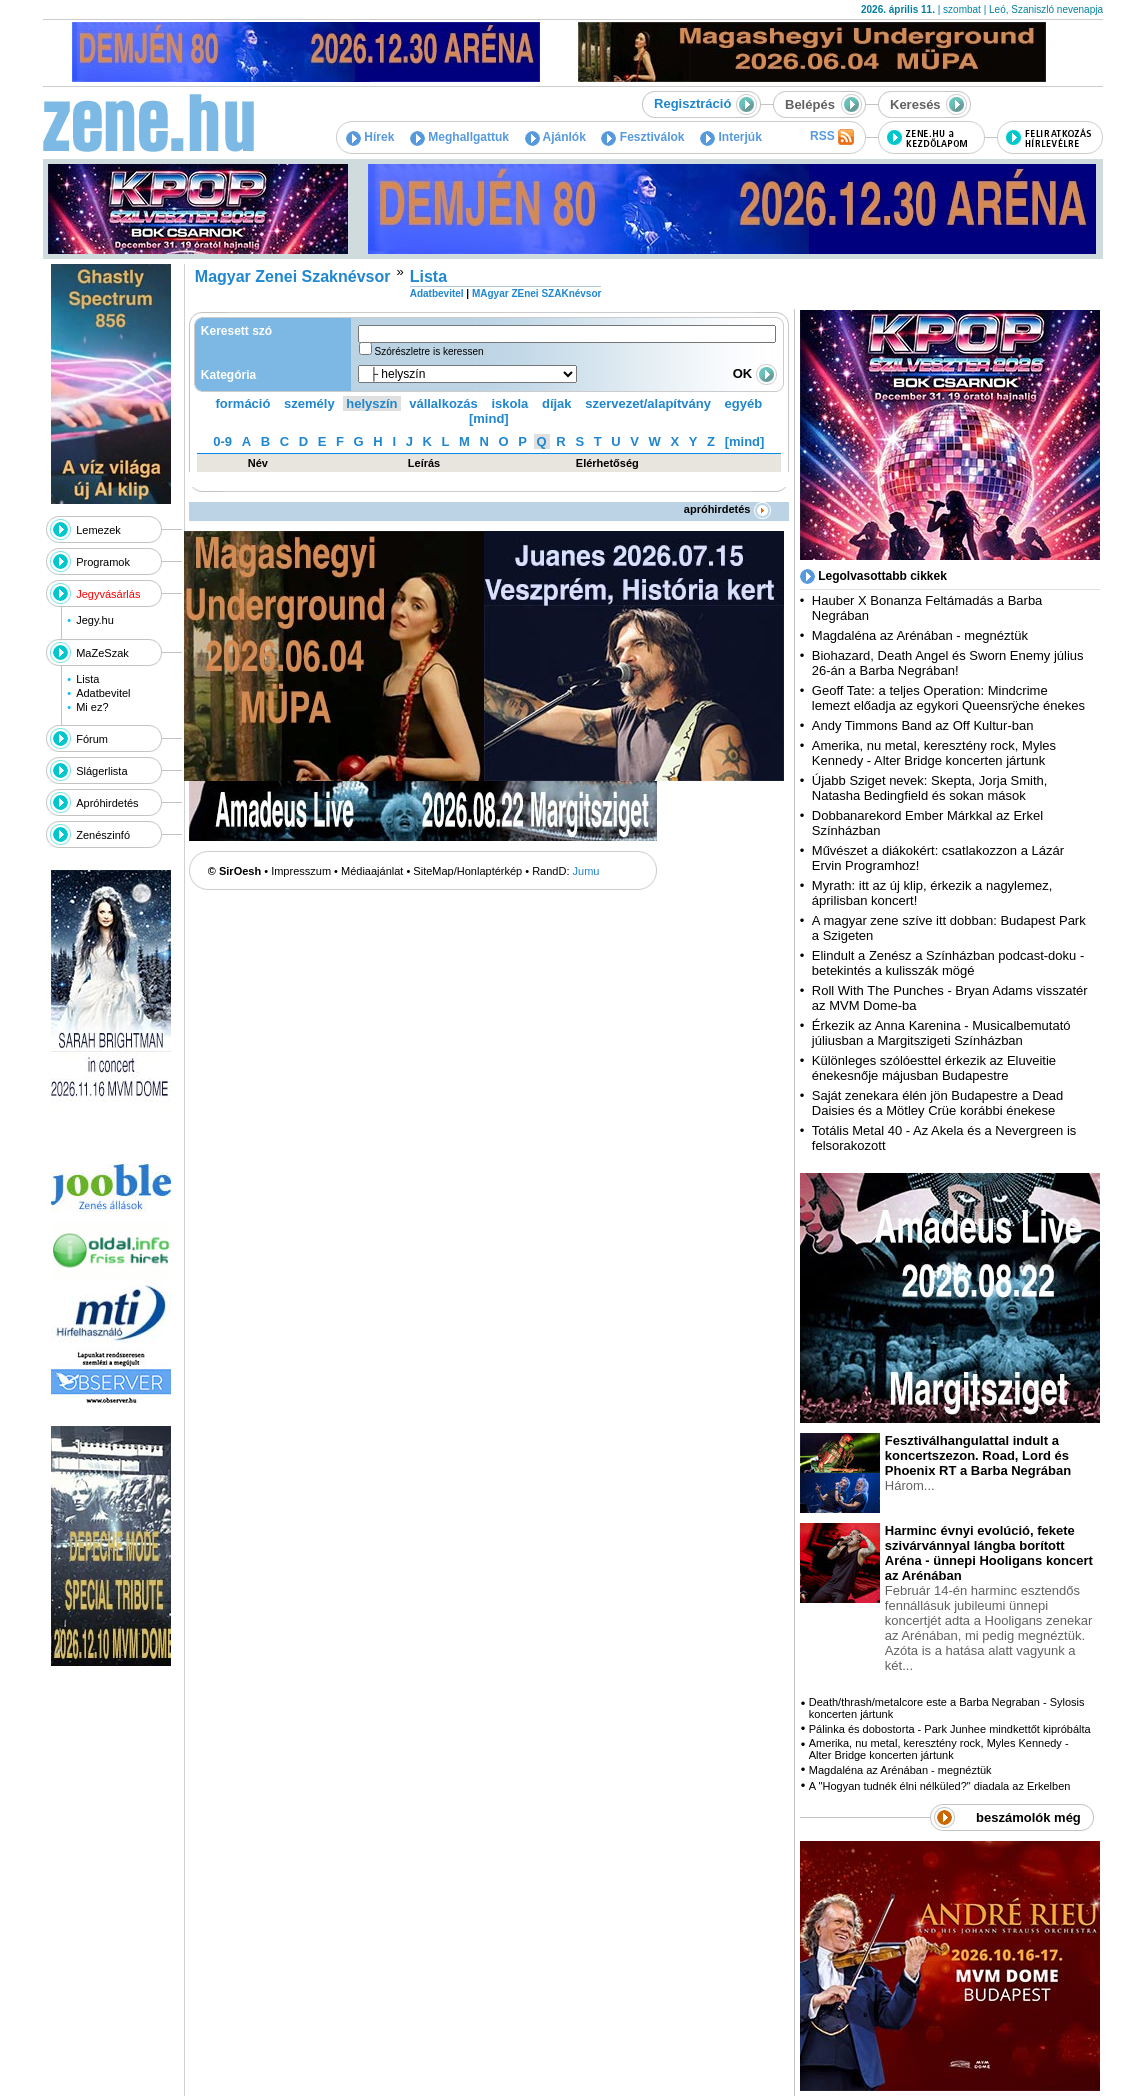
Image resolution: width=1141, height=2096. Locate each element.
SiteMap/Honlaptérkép (467, 871)
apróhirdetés (727, 509)
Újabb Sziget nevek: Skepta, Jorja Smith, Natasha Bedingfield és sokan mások (930, 788)
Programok (103, 562)
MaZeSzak (102, 653)
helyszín (371, 403)
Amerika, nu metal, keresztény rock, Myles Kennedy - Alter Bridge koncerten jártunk (934, 753)
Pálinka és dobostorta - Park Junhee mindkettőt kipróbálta (950, 1729)
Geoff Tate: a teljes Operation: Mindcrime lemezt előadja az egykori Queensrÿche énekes (948, 698)
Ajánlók (555, 137)
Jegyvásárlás (108, 594)
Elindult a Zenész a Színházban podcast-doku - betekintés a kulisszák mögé (948, 963)
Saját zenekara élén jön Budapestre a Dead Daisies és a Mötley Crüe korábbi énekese (938, 1103)
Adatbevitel (103, 693)
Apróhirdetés (107, 803)
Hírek (370, 137)
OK (755, 373)
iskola (509, 403)
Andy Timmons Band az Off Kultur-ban (923, 725)
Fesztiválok (642, 137)
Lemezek (98, 530)
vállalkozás (443, 403)
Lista (87, 679)
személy (309, 403)
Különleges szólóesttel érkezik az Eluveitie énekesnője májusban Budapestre (934, 1068)
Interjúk (731, 137)
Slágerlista (101, 771)
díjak (557, 403)
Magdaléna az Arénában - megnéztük (920, 635)
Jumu (586, 871)
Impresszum (301, 871)
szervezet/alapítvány (648, 403)
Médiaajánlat (372, 871)
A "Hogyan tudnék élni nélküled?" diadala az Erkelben (940, 1786)
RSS (832, 137)
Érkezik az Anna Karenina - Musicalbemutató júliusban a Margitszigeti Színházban (941, 1033)
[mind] (489, 418)
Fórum (92, 739)
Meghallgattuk (459, 137)
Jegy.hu (95, 620)
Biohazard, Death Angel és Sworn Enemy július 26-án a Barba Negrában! (948, 663)
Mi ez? (92, 707)
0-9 (222, 441)
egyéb (744, 403)
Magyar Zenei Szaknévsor (293, 276)
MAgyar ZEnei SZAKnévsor (536, 293)
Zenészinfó (103, 835)
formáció (243, 403)
